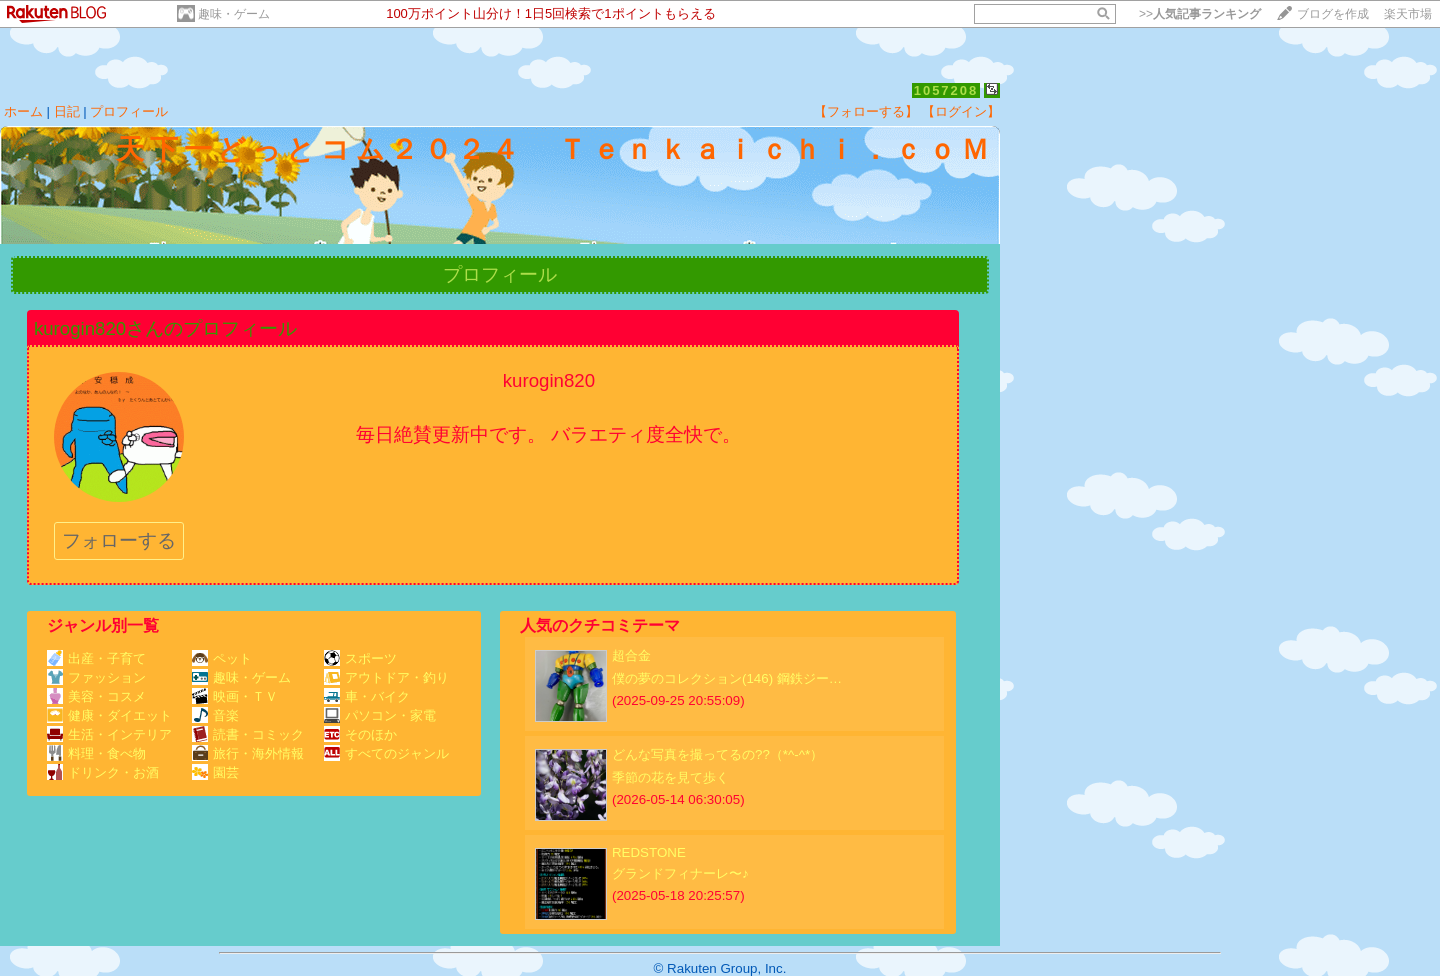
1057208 (946, 90)
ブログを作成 (1333, 14)
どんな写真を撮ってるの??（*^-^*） (717, 754)
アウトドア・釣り (386, 677)
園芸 (215, 772)
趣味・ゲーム (234, 14)
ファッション (96, 677)
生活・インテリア (109, 734)
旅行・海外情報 (248, 753)
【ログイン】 (961, 111)
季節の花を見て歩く (670, 777)
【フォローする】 (866, 111)
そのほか (360, 734)
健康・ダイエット (109, 715)
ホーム (23, 111)
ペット (222, 658)
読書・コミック (248, 734)
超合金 (631, 655)
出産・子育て (96, 658)
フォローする (119, 540)
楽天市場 (1408, 14)
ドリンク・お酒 (103, 772)
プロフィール (129, 111)
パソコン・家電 (380, 715)
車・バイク (367, 696)
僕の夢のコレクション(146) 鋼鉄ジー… (727, 678)
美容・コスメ (96, 696)
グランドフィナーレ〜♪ (680, 873)
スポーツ (360, 658)
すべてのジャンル (386, 753)
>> (1200, 14)
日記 (67, 111)
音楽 (215, 715)
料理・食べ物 (96, 753)
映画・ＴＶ (235, 696)
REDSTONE (649, 852)
